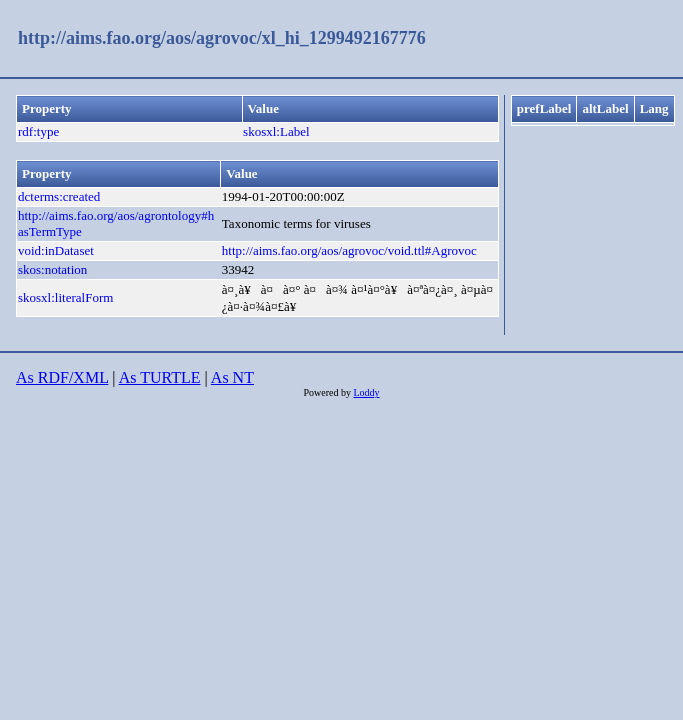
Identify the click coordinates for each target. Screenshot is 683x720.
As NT (232, 377)
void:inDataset (56, 250)
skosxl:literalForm (65, 297)
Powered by (328, 392)
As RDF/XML (62, 377)
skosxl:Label (276, 131)
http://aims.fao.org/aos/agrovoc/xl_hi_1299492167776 (222, 38)
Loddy (366, 392)
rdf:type (38, 131)
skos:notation (52, 269)
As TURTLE (160, 377)
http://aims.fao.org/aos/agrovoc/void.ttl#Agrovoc (349, 250)
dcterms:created (59, 196)
